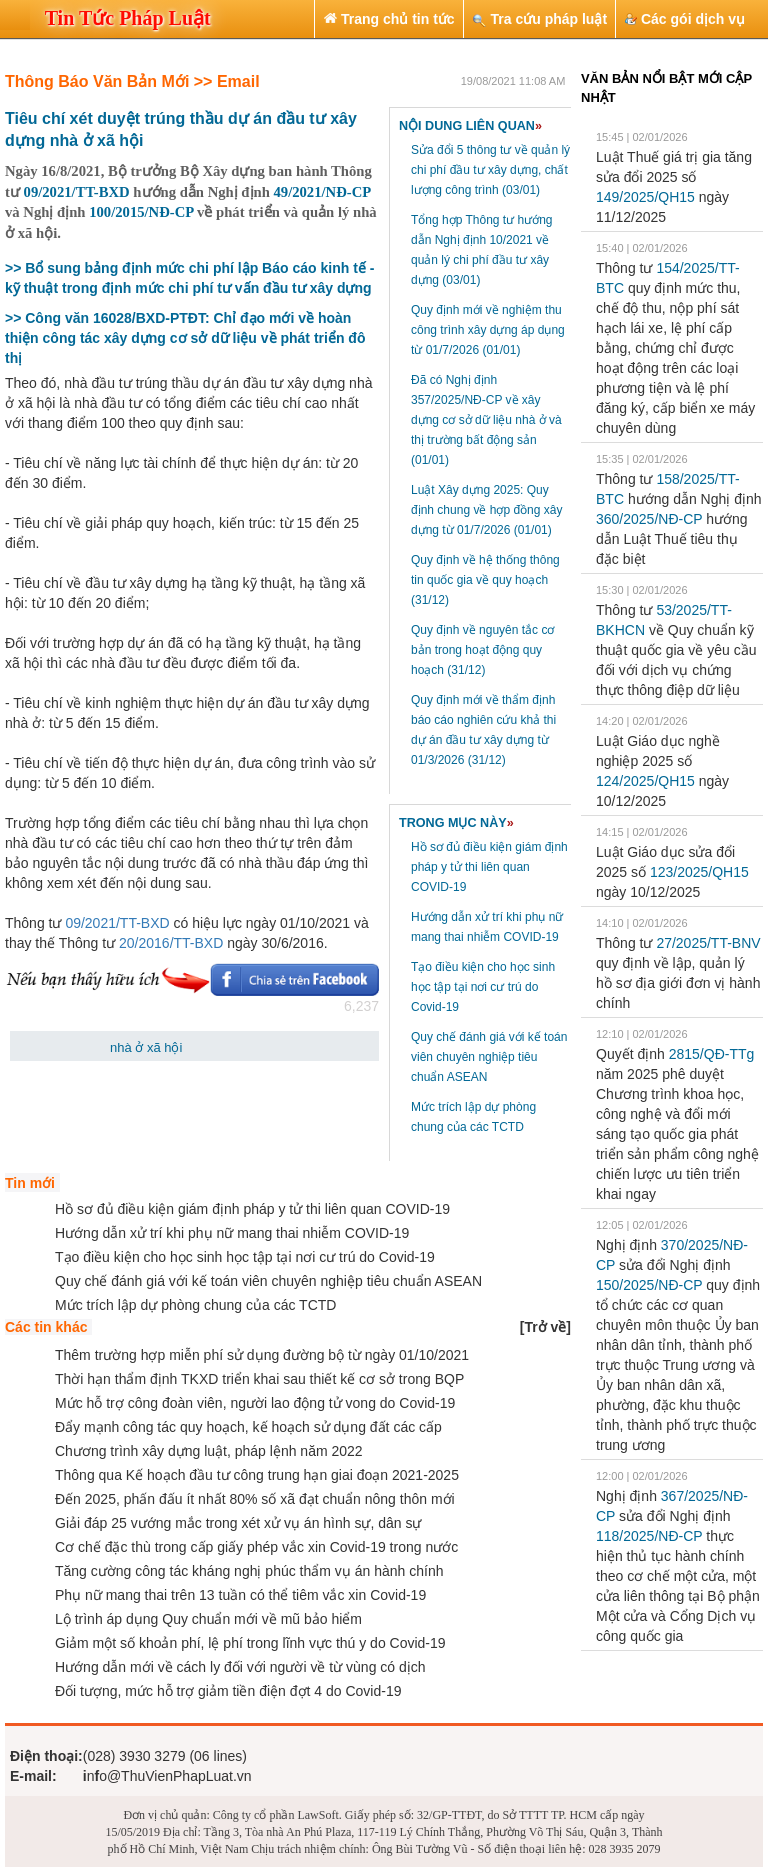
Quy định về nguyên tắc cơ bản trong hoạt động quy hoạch (482, 650)
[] (545, 1327)
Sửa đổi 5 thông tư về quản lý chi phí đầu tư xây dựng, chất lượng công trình (490, 170)
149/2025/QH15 (645, 197)
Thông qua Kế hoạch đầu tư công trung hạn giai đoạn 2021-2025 (257, 1475)
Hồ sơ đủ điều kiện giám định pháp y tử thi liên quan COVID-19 (489, 867)
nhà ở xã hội (146, 1047)
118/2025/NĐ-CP (649, 1536)
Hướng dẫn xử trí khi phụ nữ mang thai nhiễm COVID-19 (232, 1233)
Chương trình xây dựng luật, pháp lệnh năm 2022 (209, 1451)
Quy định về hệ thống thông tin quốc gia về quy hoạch (485, 580)
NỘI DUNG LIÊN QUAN (470, 126)
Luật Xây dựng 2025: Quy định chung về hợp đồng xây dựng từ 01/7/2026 (486, 510)
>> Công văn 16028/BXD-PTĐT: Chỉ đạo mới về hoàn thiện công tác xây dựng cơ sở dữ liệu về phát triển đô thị (185, 338)
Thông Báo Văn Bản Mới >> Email (132, 81)
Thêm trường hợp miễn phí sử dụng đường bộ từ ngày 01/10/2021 (262, 1355)
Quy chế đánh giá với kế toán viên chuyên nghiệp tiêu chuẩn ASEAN (489, 1057)
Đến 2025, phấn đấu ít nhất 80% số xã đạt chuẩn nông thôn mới (255, 1499)
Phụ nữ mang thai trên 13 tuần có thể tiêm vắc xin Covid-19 (240, 1595)
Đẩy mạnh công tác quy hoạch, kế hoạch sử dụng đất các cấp (248, 1427)
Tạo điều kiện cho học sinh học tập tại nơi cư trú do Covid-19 (483, 987)
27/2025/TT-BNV (708, 943)
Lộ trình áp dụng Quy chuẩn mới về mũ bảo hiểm (208, 1619)
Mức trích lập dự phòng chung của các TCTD (195, 1305)
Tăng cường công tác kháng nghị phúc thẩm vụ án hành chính (249, 1571)
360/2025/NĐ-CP (649, 519)
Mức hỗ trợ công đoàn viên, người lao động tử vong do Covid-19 (255, 1403)
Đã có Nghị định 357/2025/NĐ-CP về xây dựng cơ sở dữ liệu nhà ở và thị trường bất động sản (486, 420)
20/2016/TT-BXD (171, 943)
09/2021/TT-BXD (77, 192)
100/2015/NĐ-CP (141, 212)
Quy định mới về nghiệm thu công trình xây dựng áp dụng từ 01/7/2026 (488, 330)
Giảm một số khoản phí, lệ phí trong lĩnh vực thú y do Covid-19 (250, 1643)
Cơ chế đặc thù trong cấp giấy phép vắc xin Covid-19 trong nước (256, 1547)
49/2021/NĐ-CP (321, 192)
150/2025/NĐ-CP (649, 1285)
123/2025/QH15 (699, 872)
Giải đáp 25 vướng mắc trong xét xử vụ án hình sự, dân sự (238, 1523)
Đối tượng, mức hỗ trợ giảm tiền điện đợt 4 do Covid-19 (228, 1691)
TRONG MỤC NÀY (456, 823)
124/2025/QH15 (645, 781)
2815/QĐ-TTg (712, 1054)
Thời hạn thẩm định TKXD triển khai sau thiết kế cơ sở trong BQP (259, 1379)
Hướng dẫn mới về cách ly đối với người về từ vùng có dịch (240, 1667)
